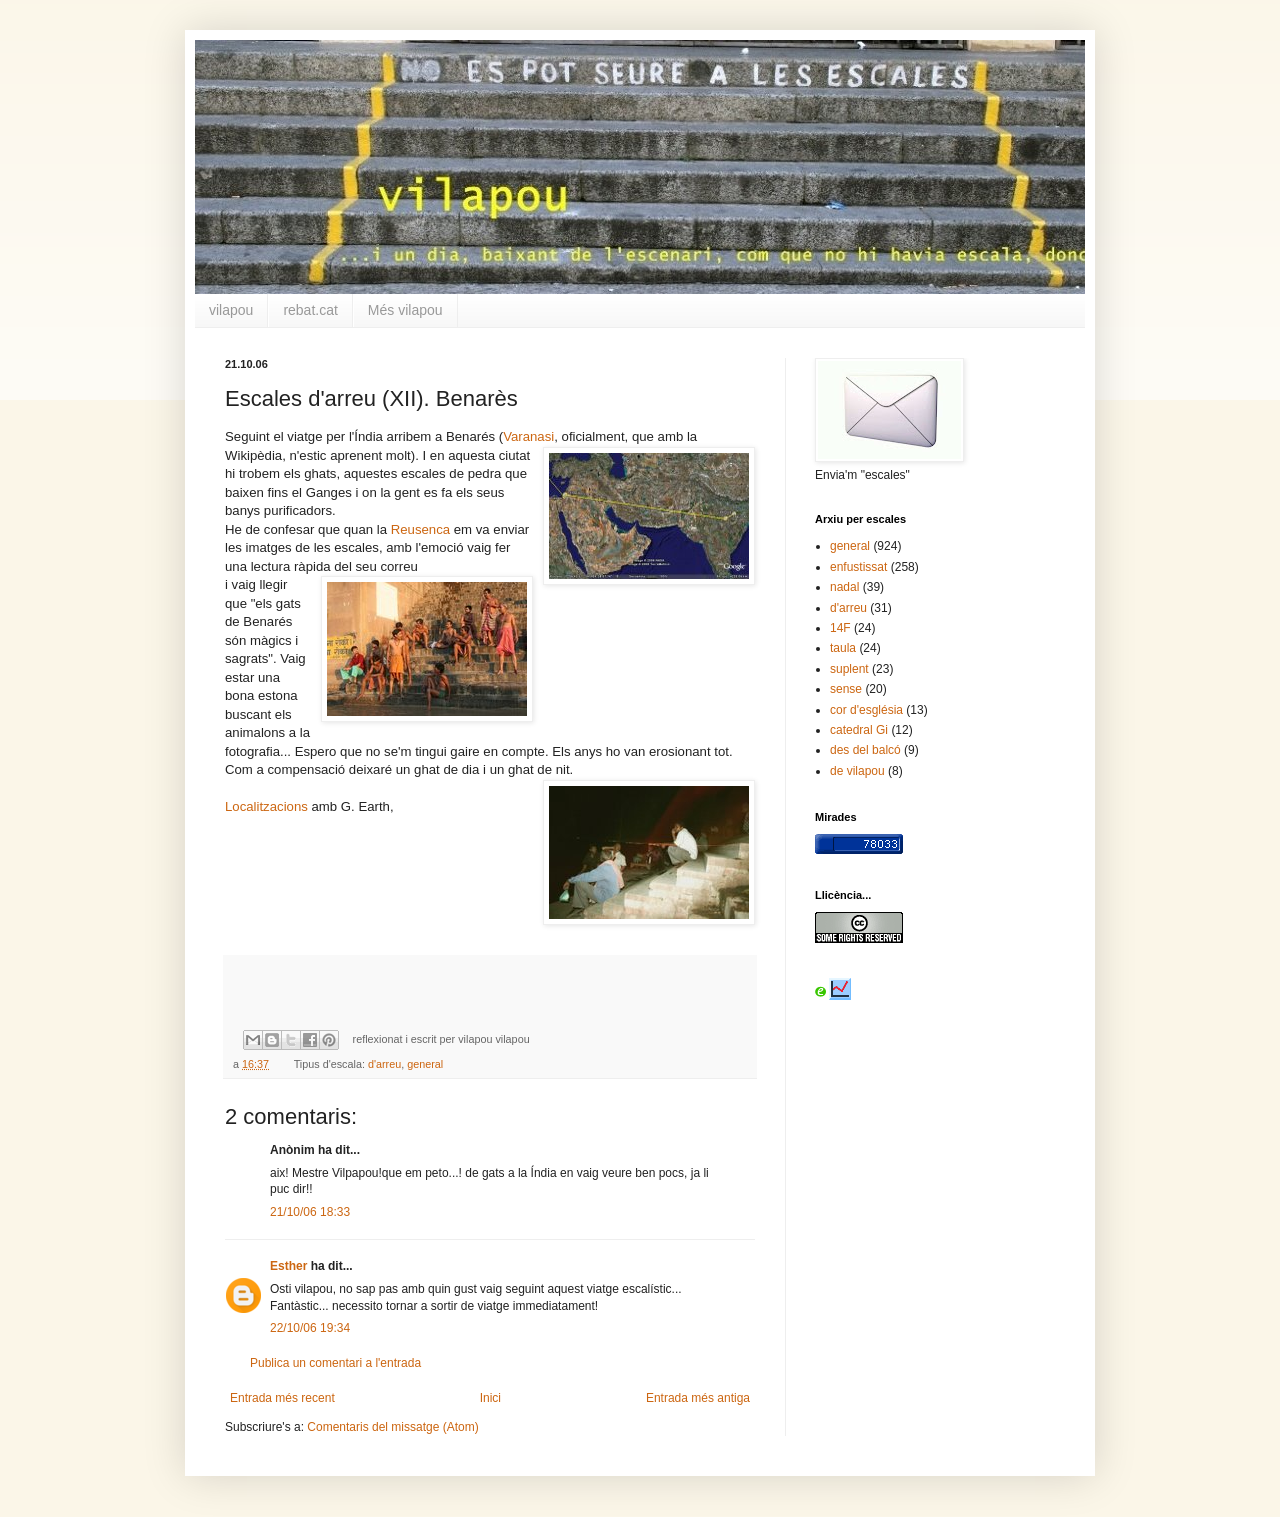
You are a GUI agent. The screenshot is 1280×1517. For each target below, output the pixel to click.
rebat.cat (310, 310)
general (425, 1064)
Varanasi (528, 436)
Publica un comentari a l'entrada (335, 1363)
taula (843, 648)
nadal (844, 587)
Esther (288, 1266)
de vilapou (857, 771)
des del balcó (865, 750)
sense (846, 689)
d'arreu (384, 1064)
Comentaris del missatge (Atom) (392, 1427)
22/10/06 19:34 (310, 1328)
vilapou (231, 310)
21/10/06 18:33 (310, 1212)
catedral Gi (859, 730)
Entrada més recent (282, 1398)
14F (840, 628)
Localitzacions (266, 806)
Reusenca (420, 529)
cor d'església (866, 710)
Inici (490, 1398)
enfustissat (858, 567)
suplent (849, 669)
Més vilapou (405, 310)
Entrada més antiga (698, 1398)
